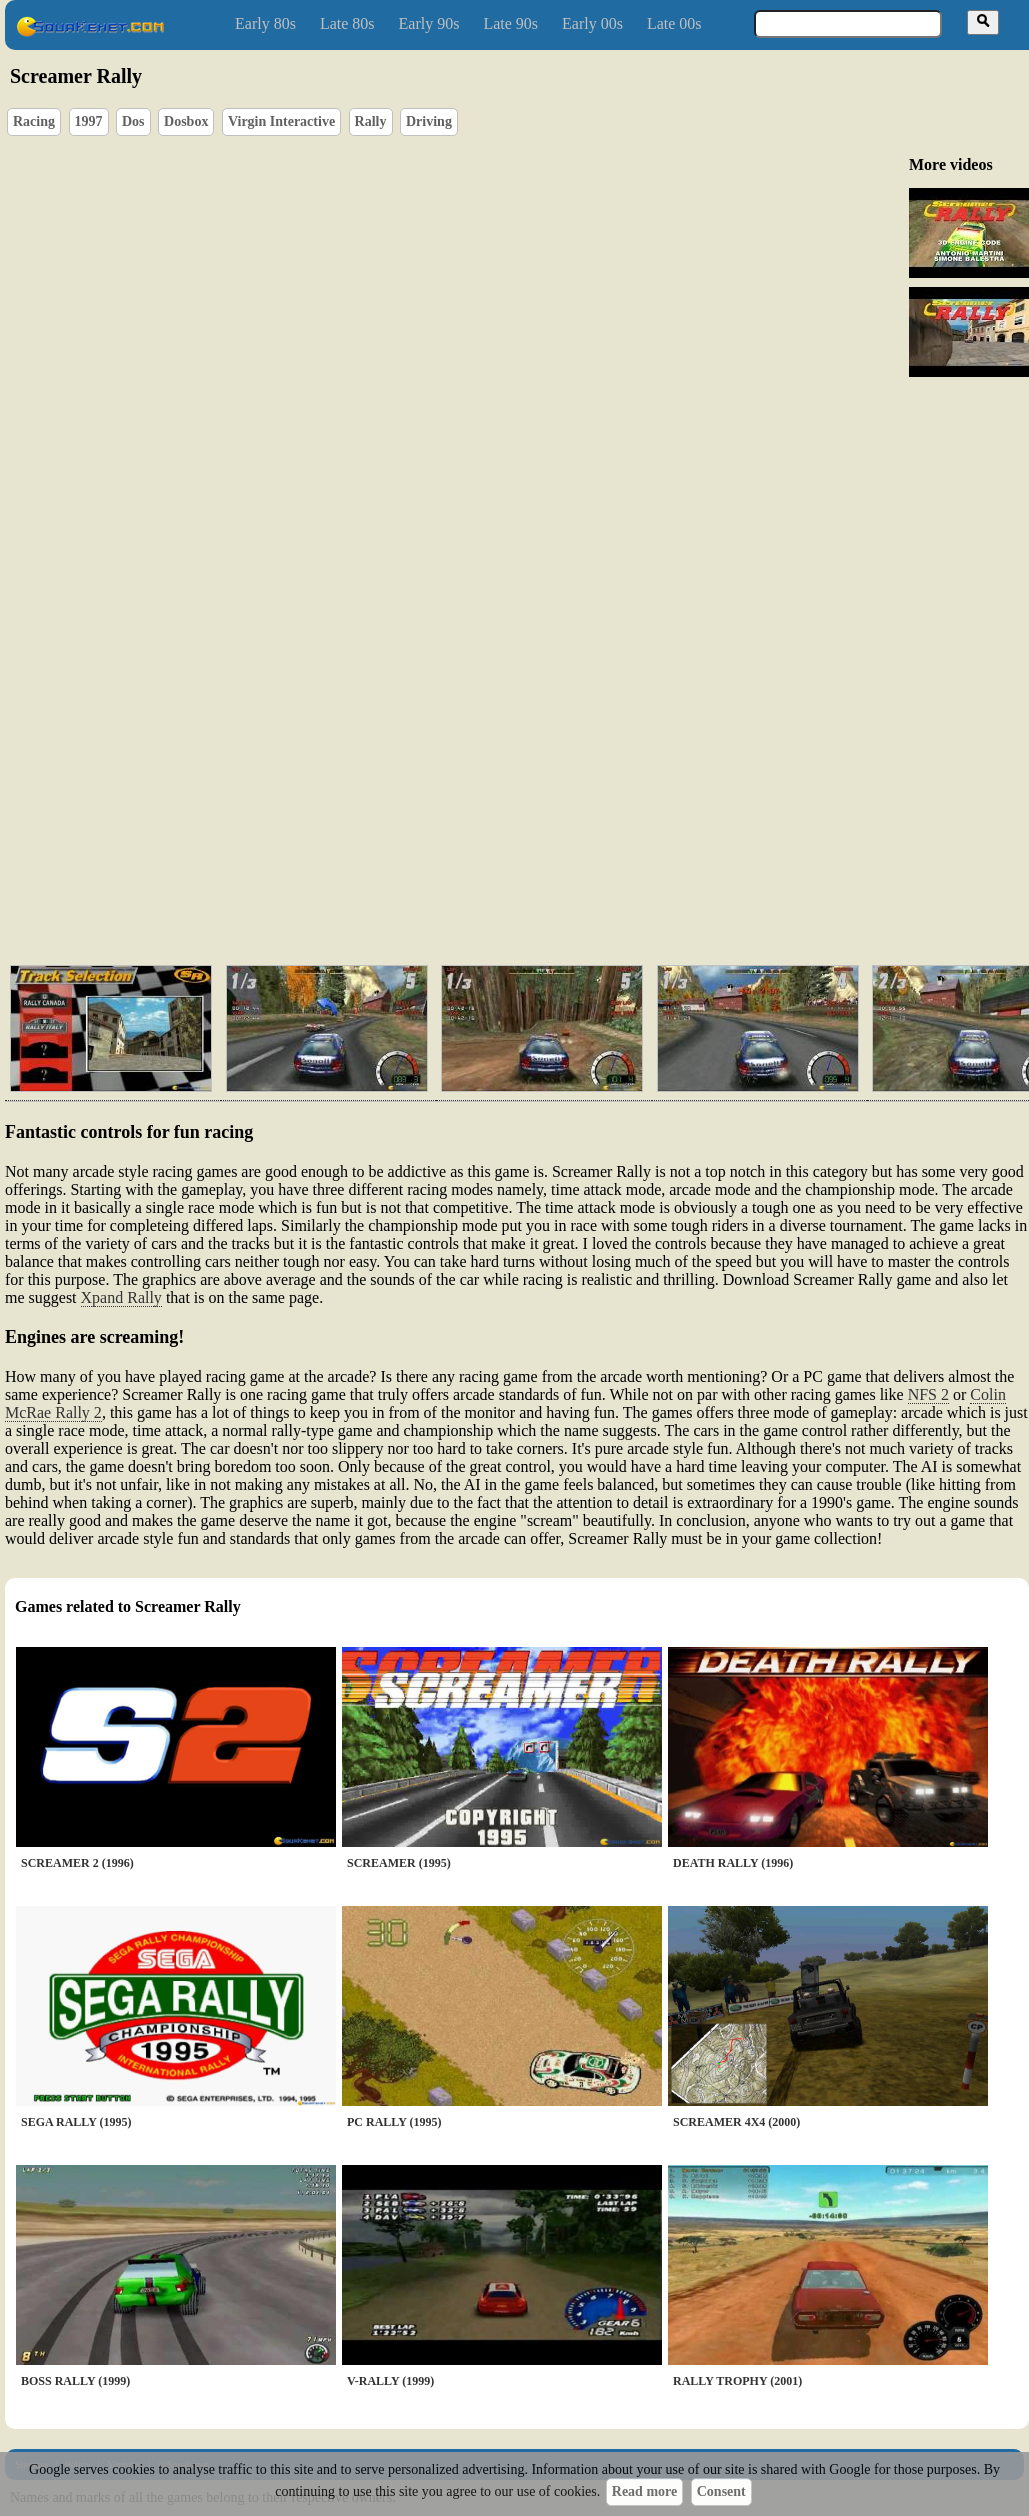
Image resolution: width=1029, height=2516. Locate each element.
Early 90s (429, 23)
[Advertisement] (445, 796)
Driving (429, 121)
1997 (89, 121)
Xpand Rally (121, 1297)
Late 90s (510, 23)
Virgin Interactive (281, 121)
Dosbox (186, 121)
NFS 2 (928, 1394)
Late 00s (674, 23)
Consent (721, 2491)
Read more (644, 2491)
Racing (34, 121)
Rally (371, 121)
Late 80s (347, 23)
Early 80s (265, 23)
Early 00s (592, 23)
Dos (133, 121)
